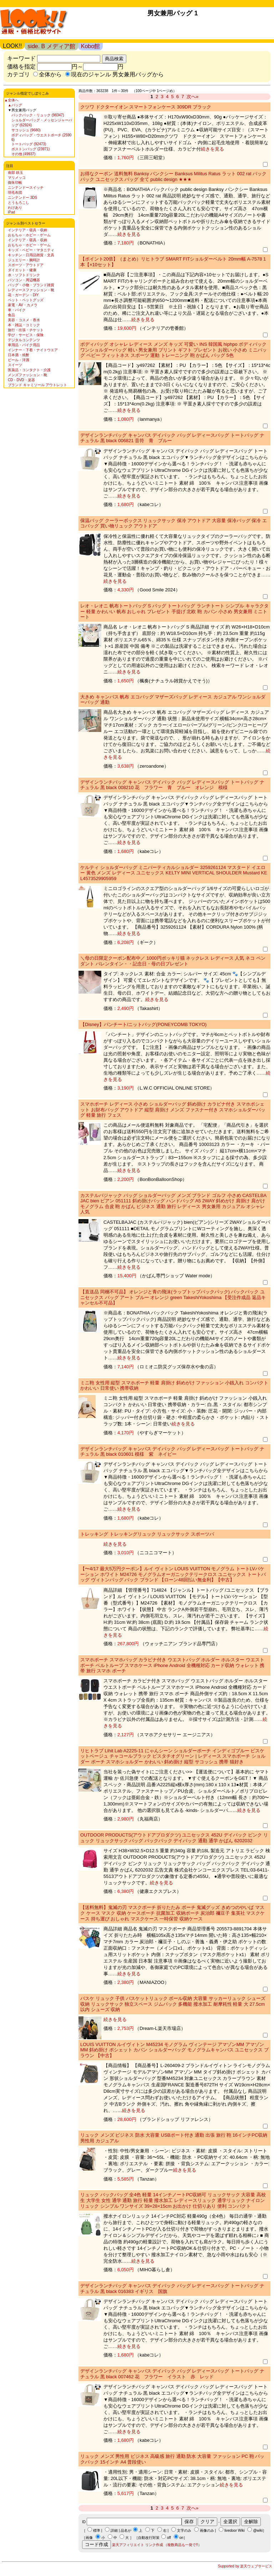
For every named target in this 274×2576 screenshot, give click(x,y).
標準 (96, 2530)
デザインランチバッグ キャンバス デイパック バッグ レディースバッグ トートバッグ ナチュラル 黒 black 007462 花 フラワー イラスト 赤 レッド (172, 2373)
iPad (11, 212)
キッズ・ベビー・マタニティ (31, 250)
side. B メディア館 (51, 46)
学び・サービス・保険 (26, 335)
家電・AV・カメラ (22, 305)
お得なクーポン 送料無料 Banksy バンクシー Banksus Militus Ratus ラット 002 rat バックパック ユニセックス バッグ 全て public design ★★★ (173, 176)
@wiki (258, 2530)
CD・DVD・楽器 (21, 380)
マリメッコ (17, 178)
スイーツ (15, 365)
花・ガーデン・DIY (23, 295)
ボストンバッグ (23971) (30, 149)
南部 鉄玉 (15, 173)
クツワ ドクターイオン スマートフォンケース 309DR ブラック (145, 107)
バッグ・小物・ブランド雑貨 (31, 285)
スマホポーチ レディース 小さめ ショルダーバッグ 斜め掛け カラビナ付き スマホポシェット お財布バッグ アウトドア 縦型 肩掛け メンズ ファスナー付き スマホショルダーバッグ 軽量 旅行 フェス (172, 1109)
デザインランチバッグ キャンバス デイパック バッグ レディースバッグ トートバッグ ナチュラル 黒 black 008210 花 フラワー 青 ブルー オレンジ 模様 (172, 785)
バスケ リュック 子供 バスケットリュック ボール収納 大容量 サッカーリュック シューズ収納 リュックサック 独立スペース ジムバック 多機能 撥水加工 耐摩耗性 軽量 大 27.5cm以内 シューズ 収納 (172, 2004)
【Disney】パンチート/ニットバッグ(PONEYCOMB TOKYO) (143, 1024)
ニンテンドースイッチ (26, 188)
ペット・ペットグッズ (26, 300)
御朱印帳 (15, 183)
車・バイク (17, 310)
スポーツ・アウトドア (26, 265)
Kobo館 (90, 46)
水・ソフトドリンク (24, 275)
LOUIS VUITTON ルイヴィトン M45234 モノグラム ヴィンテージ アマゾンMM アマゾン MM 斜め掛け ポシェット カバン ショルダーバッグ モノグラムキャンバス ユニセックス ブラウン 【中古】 (174, 2050)
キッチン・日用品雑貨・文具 (31, 255)
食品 (11, 315)
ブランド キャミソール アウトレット (37, 385)
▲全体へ (11, 100)
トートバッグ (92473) (28, 144)
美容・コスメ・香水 (24, 320)
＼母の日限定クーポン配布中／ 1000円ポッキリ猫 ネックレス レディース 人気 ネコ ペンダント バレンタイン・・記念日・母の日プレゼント (172, 960)
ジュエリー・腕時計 (24, 260)
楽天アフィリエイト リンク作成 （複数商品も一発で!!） (157, 2545)
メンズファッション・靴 (27, 375)
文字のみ (184, 2530)
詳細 (114, 2530)
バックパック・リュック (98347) (37, 115)
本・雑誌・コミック (24, 325)
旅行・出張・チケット (26, 330)
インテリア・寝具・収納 (27, 230)
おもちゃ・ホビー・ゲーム (29, 235)
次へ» (192, 96)
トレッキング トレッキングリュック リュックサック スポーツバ (147, 1534)
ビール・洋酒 (18, 360)
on (181, 2538)
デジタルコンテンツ (24, 340)
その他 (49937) (23, 154)
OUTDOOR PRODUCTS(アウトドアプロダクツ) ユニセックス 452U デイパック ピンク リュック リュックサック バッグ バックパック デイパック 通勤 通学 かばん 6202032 (174, 1837)
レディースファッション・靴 (31, 290)
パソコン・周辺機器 (24, 280)
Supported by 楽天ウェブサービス (245, 2566)
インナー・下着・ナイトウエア (33, 350)
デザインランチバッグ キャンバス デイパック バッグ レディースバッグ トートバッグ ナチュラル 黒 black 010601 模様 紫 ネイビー (172, 1451)
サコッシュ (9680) (26, 130)
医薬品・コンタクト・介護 (29, 370)
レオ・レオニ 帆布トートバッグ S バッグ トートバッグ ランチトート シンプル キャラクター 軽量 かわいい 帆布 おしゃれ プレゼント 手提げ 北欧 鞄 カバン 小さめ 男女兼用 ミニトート (174, 611)
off (169, 2538)
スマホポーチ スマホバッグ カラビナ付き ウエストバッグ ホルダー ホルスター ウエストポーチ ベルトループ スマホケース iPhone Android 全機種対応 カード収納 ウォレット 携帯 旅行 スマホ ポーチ (172, 1665)
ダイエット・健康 (22, 270)
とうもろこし (18, 202)
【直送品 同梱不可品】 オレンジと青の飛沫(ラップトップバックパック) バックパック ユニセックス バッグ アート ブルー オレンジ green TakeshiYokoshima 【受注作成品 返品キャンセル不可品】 (173, 1297)
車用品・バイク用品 (24, 345)
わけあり (15, 207)
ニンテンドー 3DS (22, 197)
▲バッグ (15, 105)
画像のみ (207, 2530)
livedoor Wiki (234, 2530)
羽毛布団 (15, 193)
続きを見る (212, 149)
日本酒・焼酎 (18, 355)
